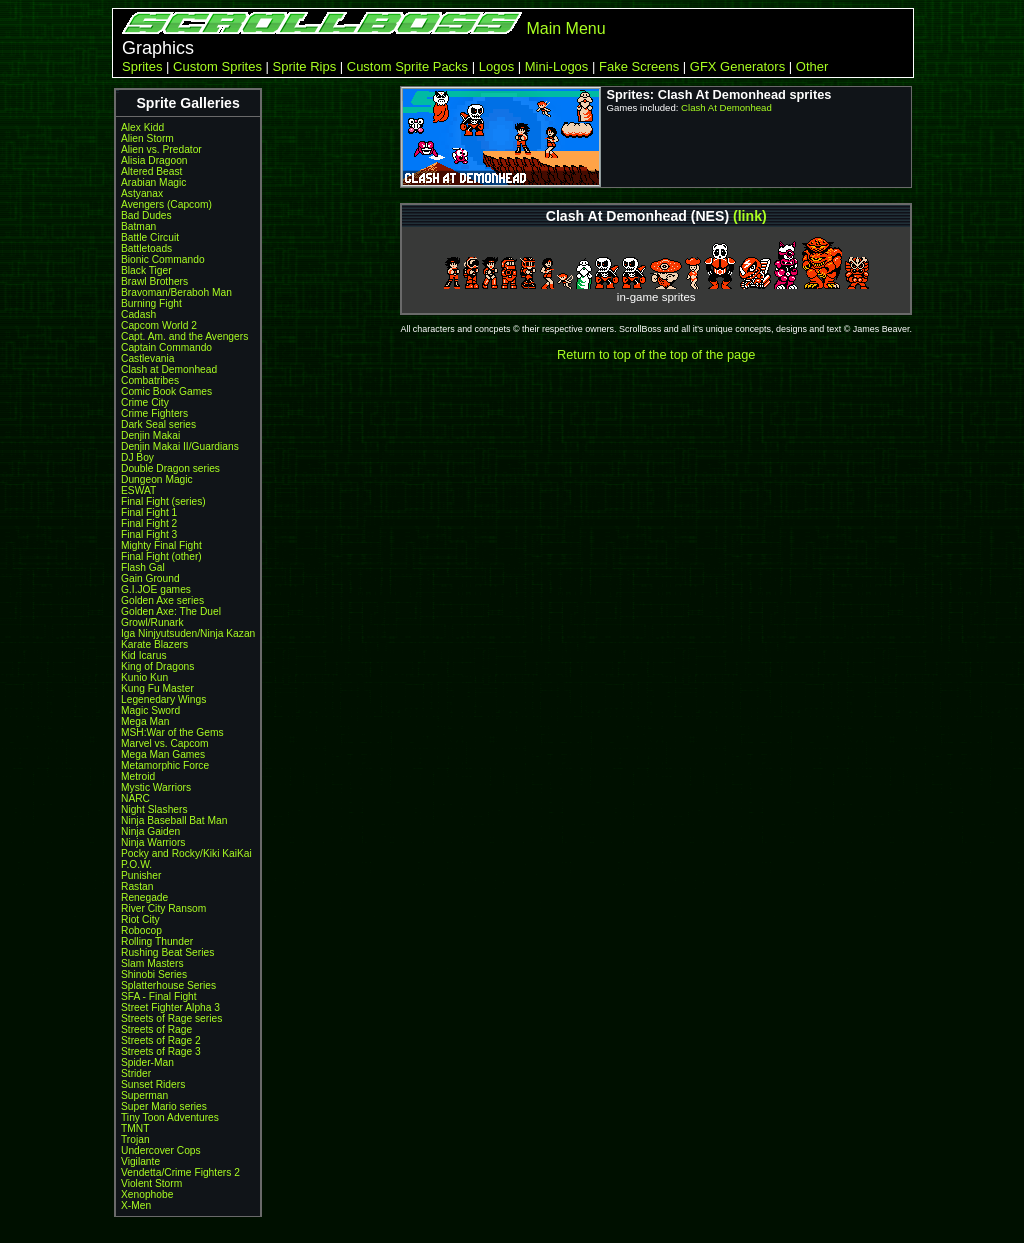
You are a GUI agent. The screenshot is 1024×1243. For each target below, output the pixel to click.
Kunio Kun (144, 677)
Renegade (144, 897)
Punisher (141, 875)
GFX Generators (737, 66)
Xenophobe (147, 1194)
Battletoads (146, 248)
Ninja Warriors (153, 842)
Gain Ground (150, 578)
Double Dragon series (170, 468)
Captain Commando (166, 347)
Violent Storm (151, 1183)
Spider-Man (147, 1062)
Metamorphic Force (165, 765)
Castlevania (147, 358)
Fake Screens (639, 66)
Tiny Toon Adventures (170, 1117)
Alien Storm (147, 138)
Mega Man (145, 721)
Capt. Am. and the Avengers (184, 336)
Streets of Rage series (171, 1018)
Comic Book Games (166, 391)
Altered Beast (151, 171)
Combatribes (150, 380)
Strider (136, 1073)
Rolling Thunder (157, 941)
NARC (135, 798)
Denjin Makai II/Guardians (180, 446)
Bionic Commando (163, 259)
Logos (496, 66)
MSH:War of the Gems (172, 732)
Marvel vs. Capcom (165, 743)
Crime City (145, 402)
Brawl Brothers (154, 281)
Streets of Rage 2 (161, 1040)
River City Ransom (163, 908)
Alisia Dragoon (154, 160)
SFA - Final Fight (159, 996)
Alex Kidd (142, 127)
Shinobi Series (154, 974)
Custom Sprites (217, 66)
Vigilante (140, 1161)
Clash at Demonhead (169, 369)
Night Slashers (154, 809)
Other (812, 66)
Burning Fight (151, 303)
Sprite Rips (305, 66)
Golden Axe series (162, 600)
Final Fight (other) (161, 556)
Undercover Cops (161, 1150)
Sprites (142, 66)
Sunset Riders (153, 1084)
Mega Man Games (163, 754)
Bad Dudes (146, 215)
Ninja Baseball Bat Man (174, 820)
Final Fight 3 (149, 534)
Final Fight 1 (149, 512)
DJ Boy (137, 457)
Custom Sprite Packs (407, 66)
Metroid (138, 776)
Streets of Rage (156, 1029)
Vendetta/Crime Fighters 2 (180, 1172)
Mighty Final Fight (161, 545)
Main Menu (565, 28)
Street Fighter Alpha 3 (170, 1007)
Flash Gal (143, 567)
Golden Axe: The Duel (171, 611)
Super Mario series (164, 1106)
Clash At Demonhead (726, 107)
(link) (750, 216)
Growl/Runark (152, 622)
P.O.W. (136, 864)
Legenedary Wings (163, 699)
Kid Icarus (144, 655)
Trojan (135, 1139)
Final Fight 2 (149, 523)
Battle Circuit (150, 237)
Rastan (137, 886)
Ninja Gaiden (150, 831)
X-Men (136, 1205)
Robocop (141, 930)
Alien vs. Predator (161, 149)
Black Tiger (146, 270)
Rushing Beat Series (167, 952)
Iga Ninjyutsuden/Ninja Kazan (188, 633)
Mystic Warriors (156, 787)
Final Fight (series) (163, 501)
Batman (138, 226)
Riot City (140, 919)
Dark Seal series (158, 424)
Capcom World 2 (159, 325)
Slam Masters (152, 963)
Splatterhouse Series (168, 985)
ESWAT (138, 490)
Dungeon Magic (157, 479)
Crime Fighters (154, 413)
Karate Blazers (154, 644)
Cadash (138, 314)
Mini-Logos (557, 66)
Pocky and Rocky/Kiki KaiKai (186, 853)
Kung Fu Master (157, 688)
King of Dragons (157, 666)
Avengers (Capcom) (166, 204)
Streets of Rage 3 (161, 1051)
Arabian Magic (153, 182)
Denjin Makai (150, 435)
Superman (144, 1095)
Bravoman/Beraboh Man (176, 292)
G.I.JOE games (156, 589)
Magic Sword (150, 710)
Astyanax (142, 193)
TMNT (135, 1128)
